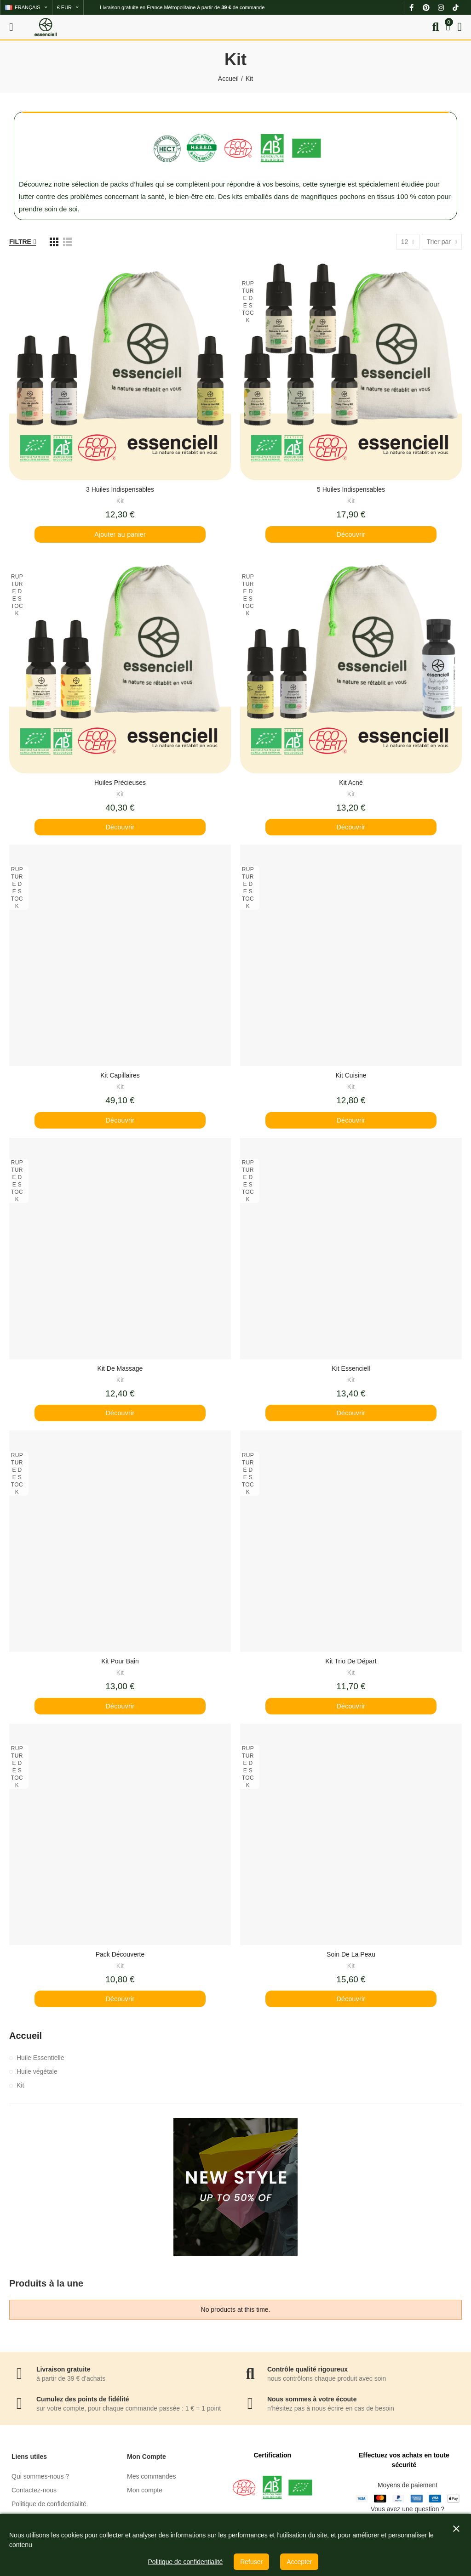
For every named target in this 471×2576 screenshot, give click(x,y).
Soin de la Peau (351, 1954)
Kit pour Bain (120, 1661)
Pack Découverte (120, 1954)
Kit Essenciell (351, 1368)
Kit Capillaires (120, 1075)
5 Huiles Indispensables (351, 489)
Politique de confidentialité (185, 2561)
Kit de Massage (120, 1368)
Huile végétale (37, 2071)
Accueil (25, 2036)
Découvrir (351, 534)
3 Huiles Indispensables (120, 489)
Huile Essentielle (40, 2057)
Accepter (299, 2561)
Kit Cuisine (351, 1075)
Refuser (251, 2561)
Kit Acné (350, 782)
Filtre (20, 241)
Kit (120, 501)
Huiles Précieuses (120, 782)
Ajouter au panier (120, 534)
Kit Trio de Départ (350, 1661)
